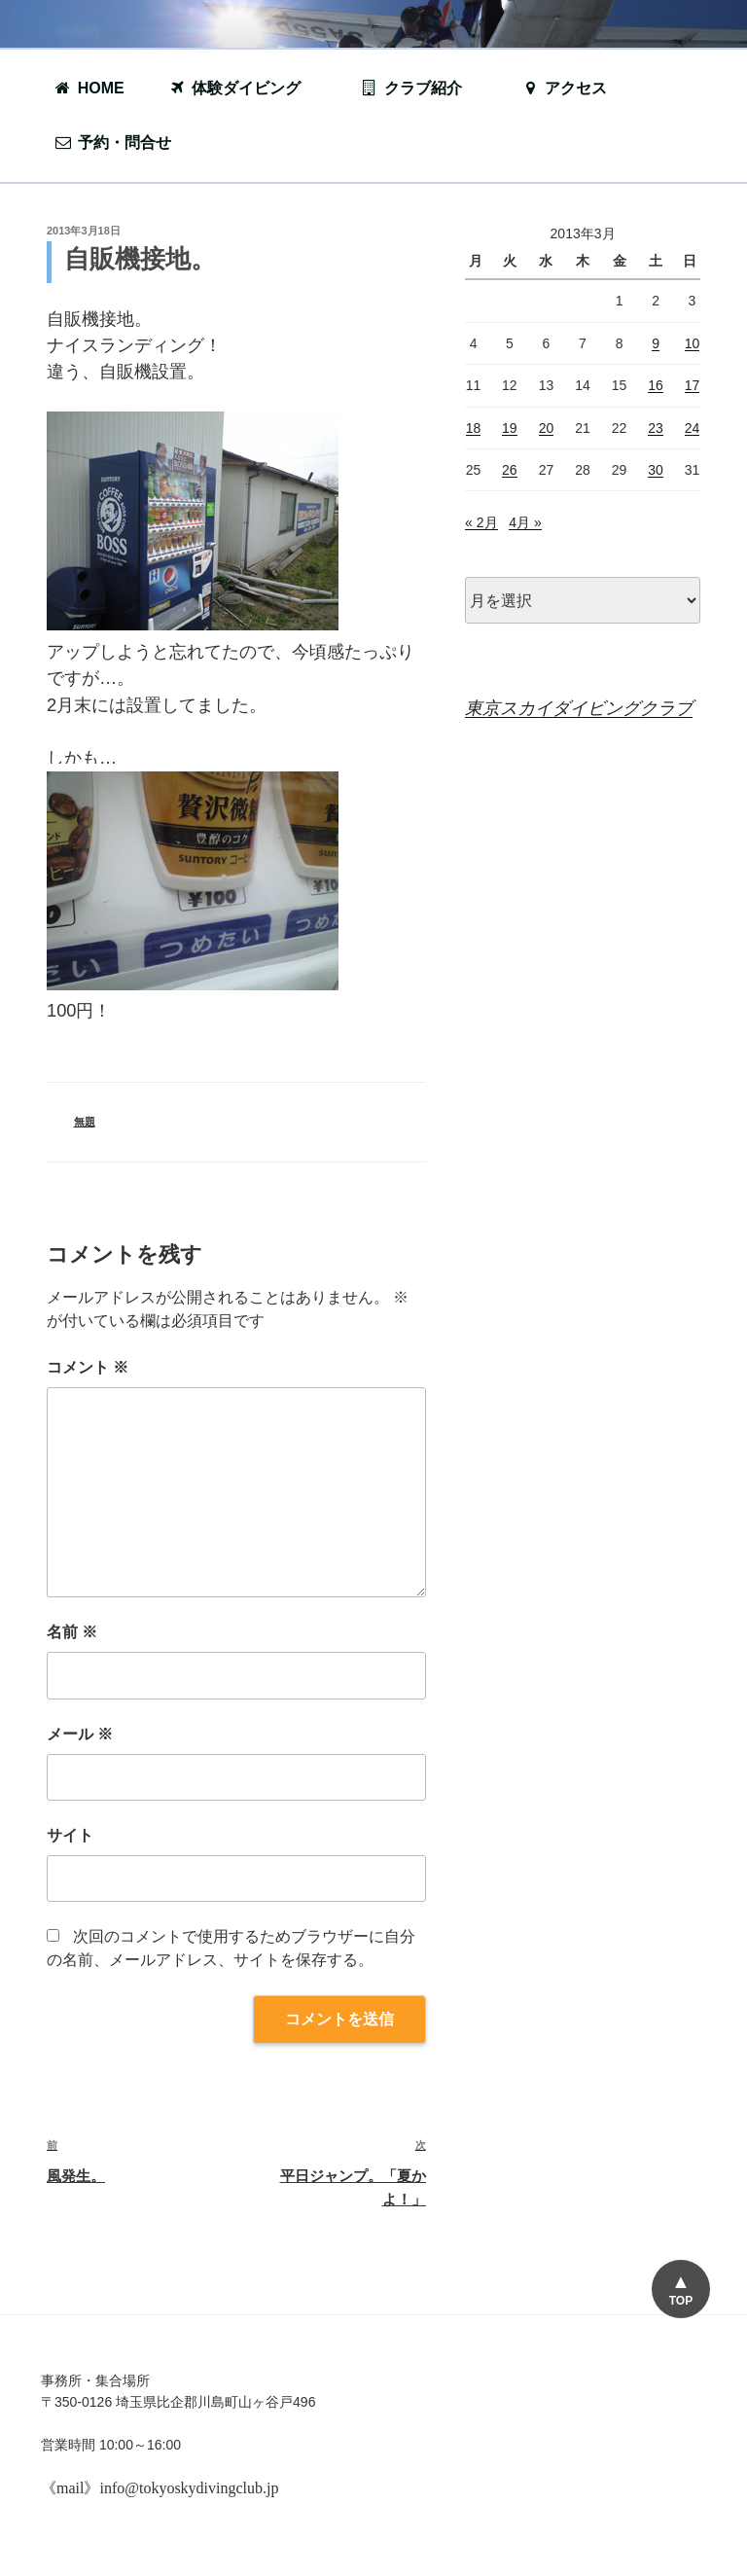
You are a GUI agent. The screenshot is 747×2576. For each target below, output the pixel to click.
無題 (84, 1121)
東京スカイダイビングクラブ (579, 708)
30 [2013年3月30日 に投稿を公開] (655, 470)
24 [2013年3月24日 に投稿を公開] (692, 428)
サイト (70, 1835)
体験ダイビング (244, 88)
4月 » (525, 522)
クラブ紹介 (421, 88)
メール (80, 1734)
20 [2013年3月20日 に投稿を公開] (546, 428)
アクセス (563, 88)
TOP (680, 2301)
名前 (72, 1632)
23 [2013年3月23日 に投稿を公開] (655, 428)
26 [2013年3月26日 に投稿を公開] (509, 470)
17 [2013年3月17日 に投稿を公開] (692, 385)
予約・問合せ (122, 142)
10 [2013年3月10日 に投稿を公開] (692, 343)
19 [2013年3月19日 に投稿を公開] (509, 428)
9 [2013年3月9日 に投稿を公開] (655, 343)
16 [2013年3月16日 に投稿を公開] (655, 385)
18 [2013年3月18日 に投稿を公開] (473, 428)
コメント (87, 1367)
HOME (88, 88)
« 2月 (481, 522)
